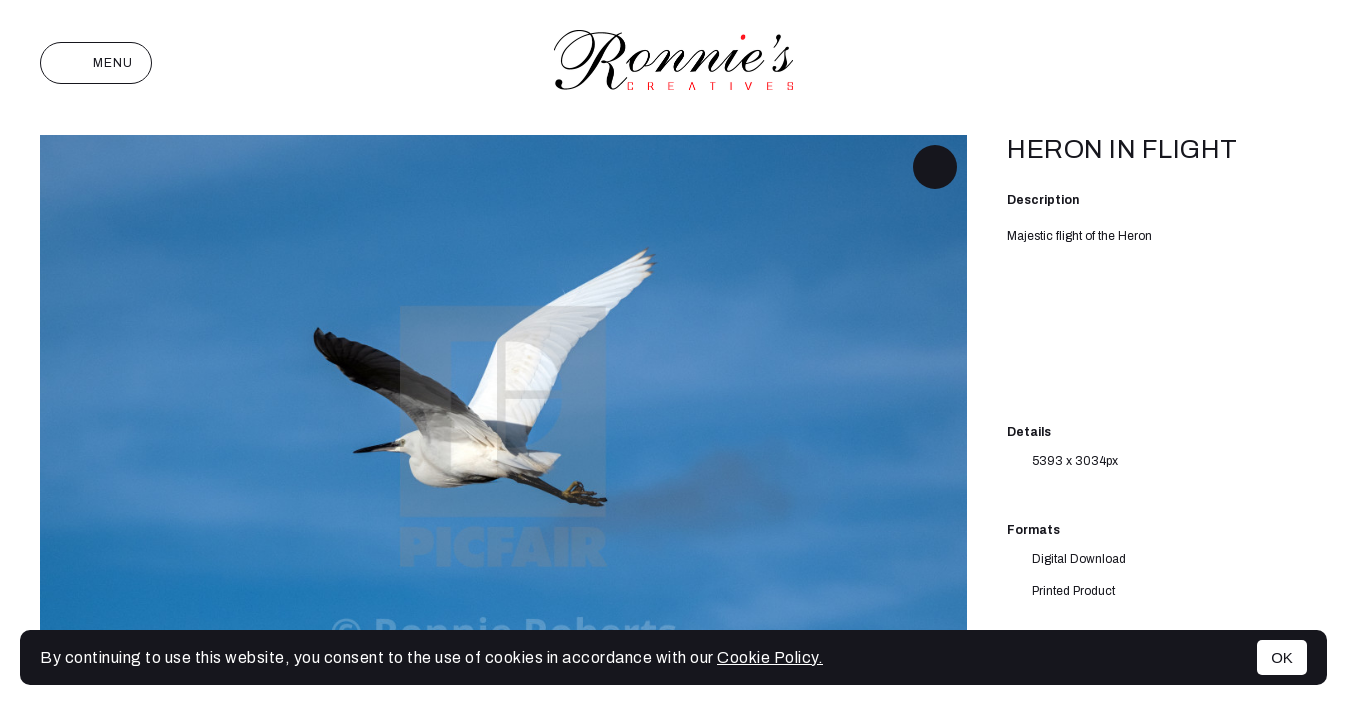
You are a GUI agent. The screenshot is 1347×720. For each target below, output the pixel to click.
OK (1282, 657)
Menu (96, 63)
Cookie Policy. (770, 657)
